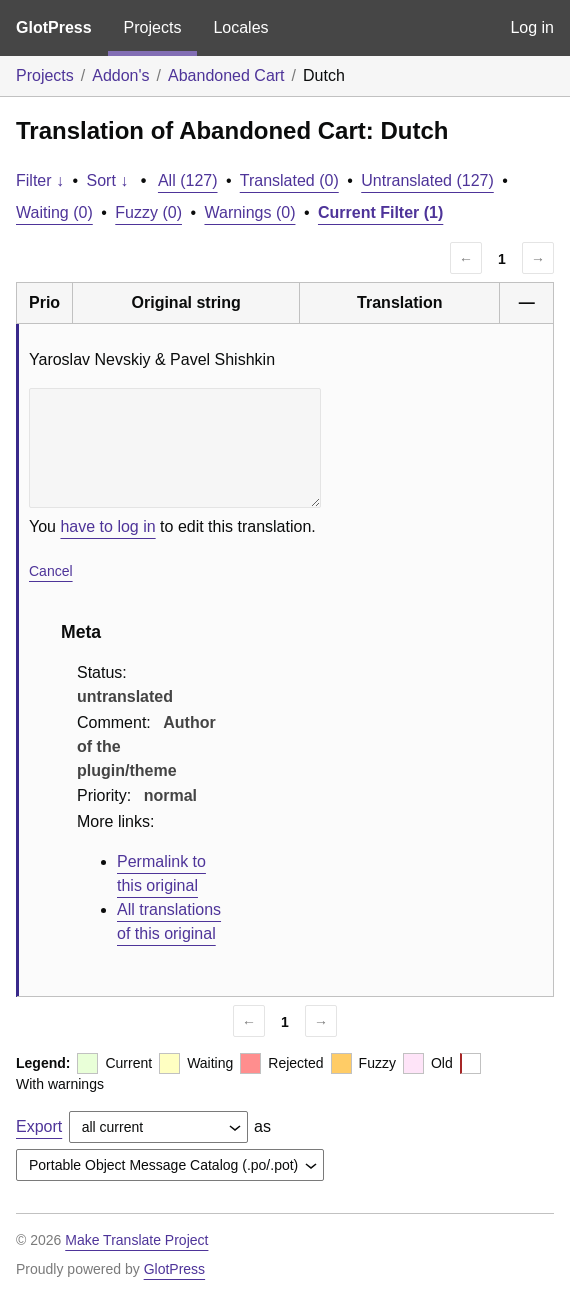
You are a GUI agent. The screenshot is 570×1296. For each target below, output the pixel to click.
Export (39, 1126)
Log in (532, 27)
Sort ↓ (108, 180)
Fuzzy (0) (148, 212)
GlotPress (54, 27)
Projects (153, 27)
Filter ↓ (40, 180)
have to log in (107, 526)
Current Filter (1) (380, 212)
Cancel (51, 571)
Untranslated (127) (427, 180)
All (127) (188, 180)
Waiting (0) (54, 212)
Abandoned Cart (226, 75)
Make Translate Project (136, 1240)
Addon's (120, 75)
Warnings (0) (249, 212)
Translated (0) (289, 180)
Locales (240, 27)
